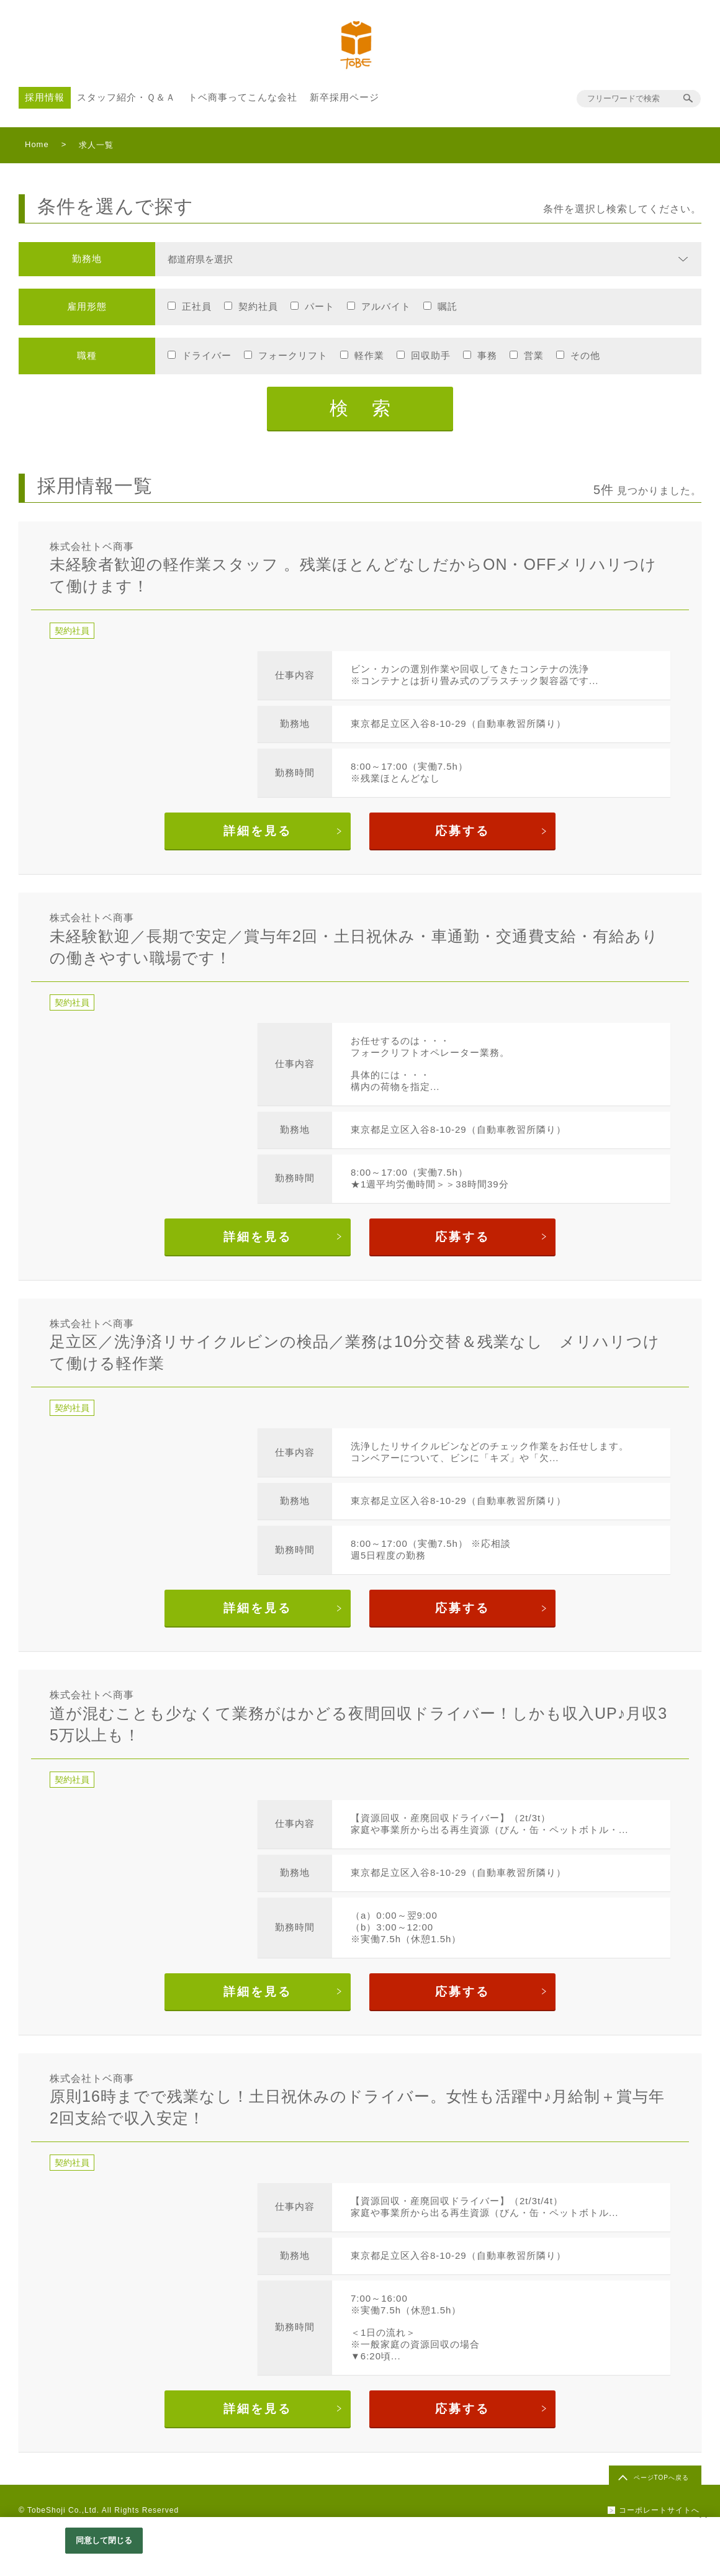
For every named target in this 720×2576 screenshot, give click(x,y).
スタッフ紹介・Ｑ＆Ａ (126, 97)
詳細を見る (257, 830)
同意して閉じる (104, 2540)
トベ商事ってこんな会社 (242, 97)
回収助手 (431, 355)
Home (37, 144)
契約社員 (258, 306)
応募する (462, 830)
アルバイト (386, 306)
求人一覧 (96, 145)
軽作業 (369, 355)
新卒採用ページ (344, 97)
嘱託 (447, 306)
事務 (487, 355)
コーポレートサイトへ (659, 2510)
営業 (534, 355)
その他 (585, 355)
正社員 (197, 306)
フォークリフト (293, 355)
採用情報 (45, 97)
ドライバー (207, 355)
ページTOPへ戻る (661, 2477)
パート (320, 306)
